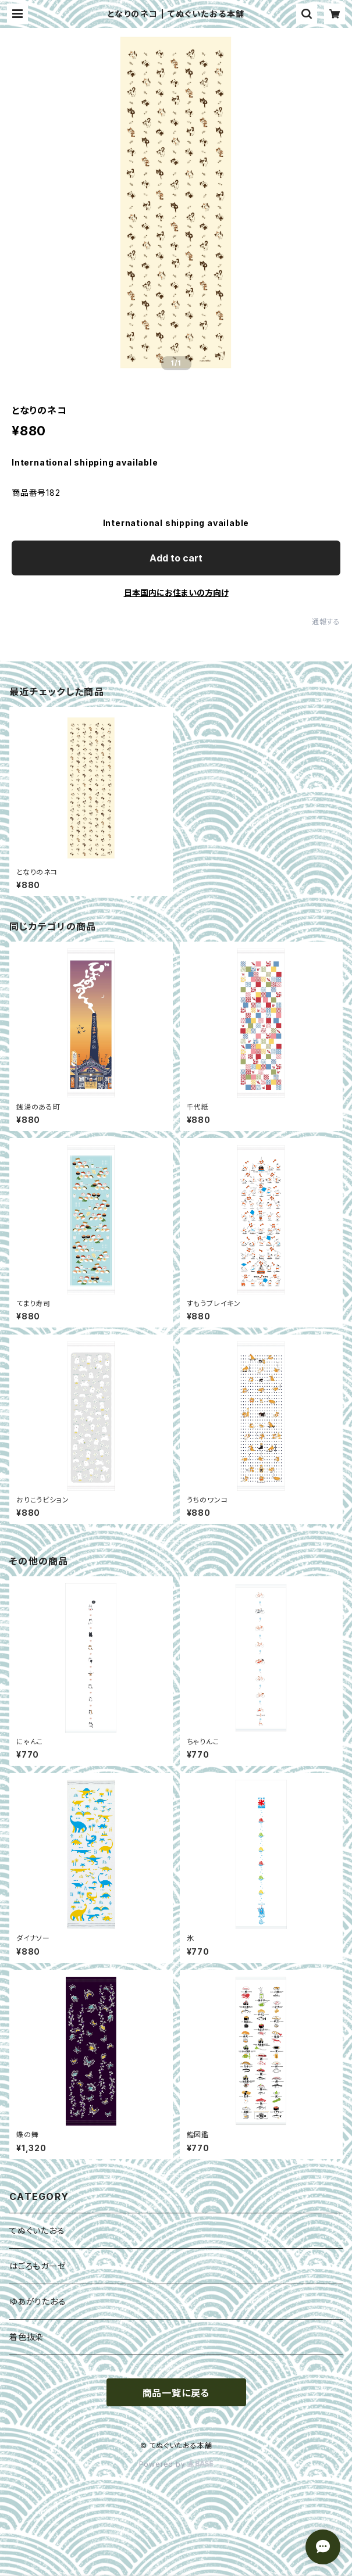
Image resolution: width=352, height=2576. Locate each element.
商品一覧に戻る (176, 2393)
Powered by (176, 2464)
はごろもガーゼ (37, 2266)
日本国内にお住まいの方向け (176, 593)
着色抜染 (26, 2337)
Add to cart (176, 558)
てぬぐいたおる (37, 2230)
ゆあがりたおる (37, 2301)
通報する (326, 621)
